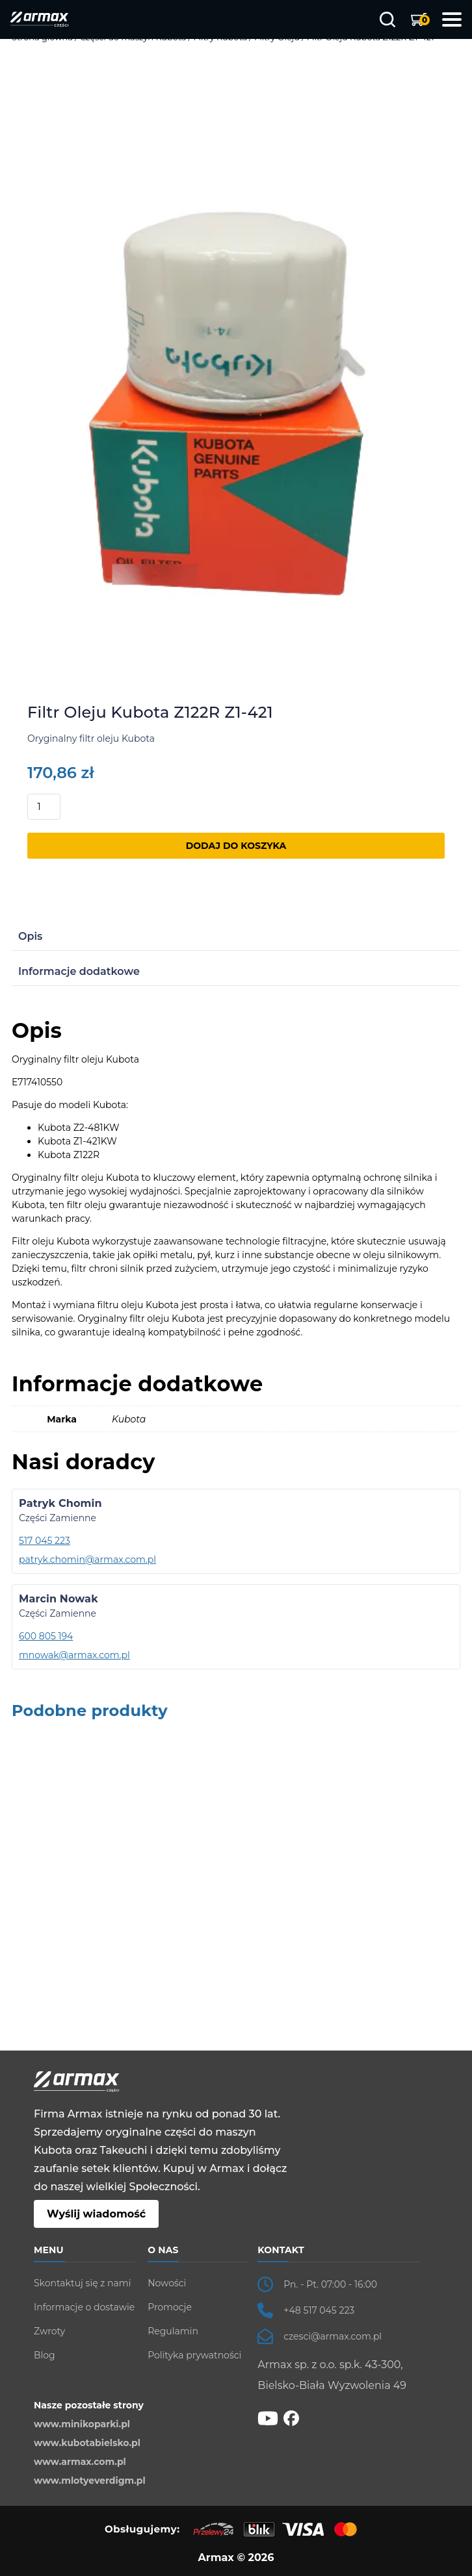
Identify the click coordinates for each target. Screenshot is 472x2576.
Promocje (170, 2307)
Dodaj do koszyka (236, 846)
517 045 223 (44, 1541)
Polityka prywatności (194, 2355)
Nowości (167, 2283)
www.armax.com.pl (80, 2462)
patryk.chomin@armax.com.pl (87, 1559)
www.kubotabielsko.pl (87, 2443)
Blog (44, 2355)
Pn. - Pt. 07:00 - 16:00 (330, 2284)
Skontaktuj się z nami (82, 2283)
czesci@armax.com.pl (332, 2336)
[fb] (291, 2417)
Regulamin (173, 2331)
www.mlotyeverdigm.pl (90, 2480)
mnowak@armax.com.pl (74, 1655)
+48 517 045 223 (318, 2310)
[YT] (267, 2417)
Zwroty (49, 2331)
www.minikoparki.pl (82, 2424)
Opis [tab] (30, 936)
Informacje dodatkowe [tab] (79, 971)
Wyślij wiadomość (96, 2214)
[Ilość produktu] (43, 807)
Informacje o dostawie (84, 2307)
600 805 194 (46, 1636)
